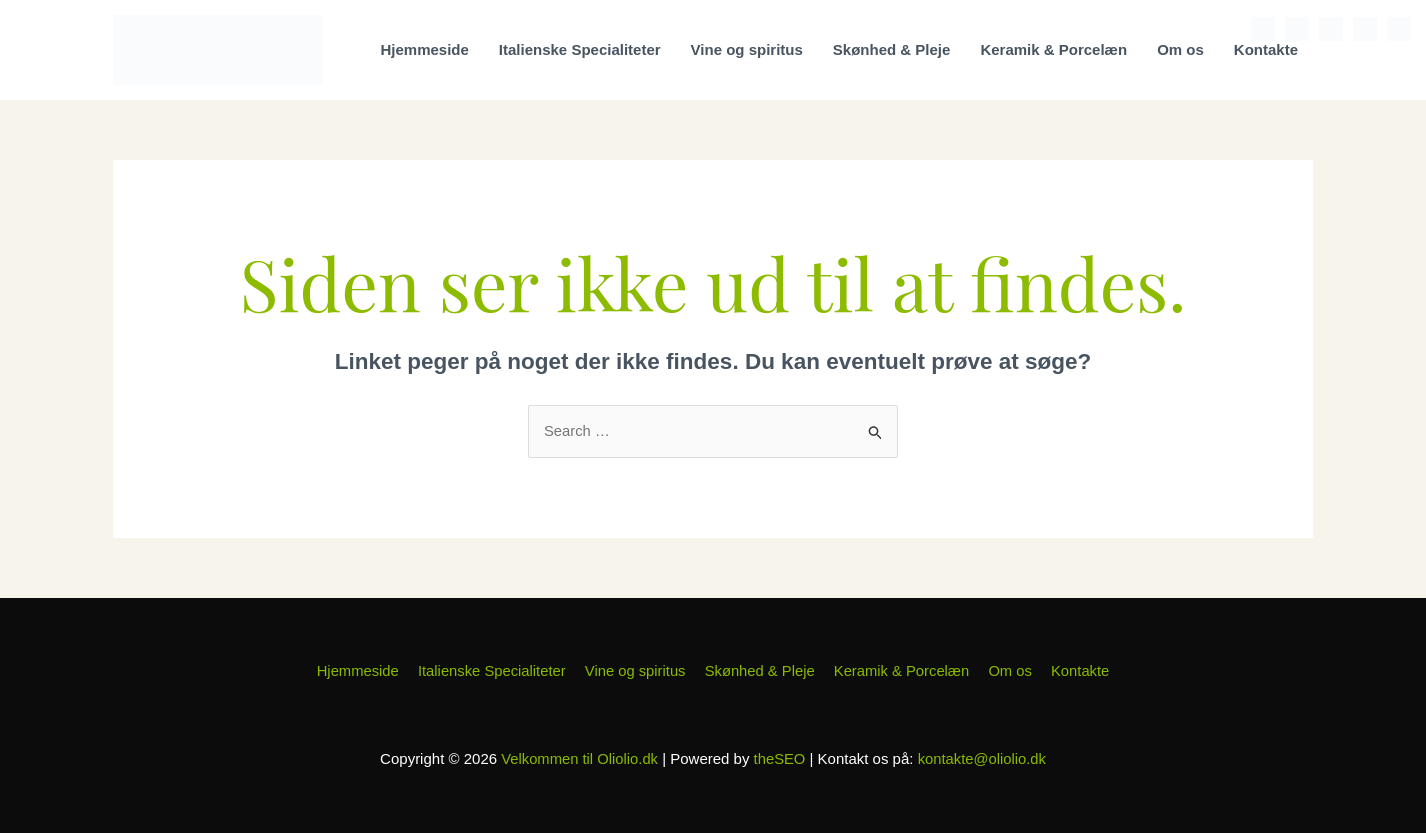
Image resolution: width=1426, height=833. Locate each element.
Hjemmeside (424, 49)
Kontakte (1266, 49)
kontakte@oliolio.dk (983, 758)
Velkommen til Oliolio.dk (578, 758)
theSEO (779, 758)
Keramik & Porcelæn (1053, 49)
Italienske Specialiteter (580, 49)
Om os (1180, 49)
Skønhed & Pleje (892, 49)
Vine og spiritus (747, 49)
